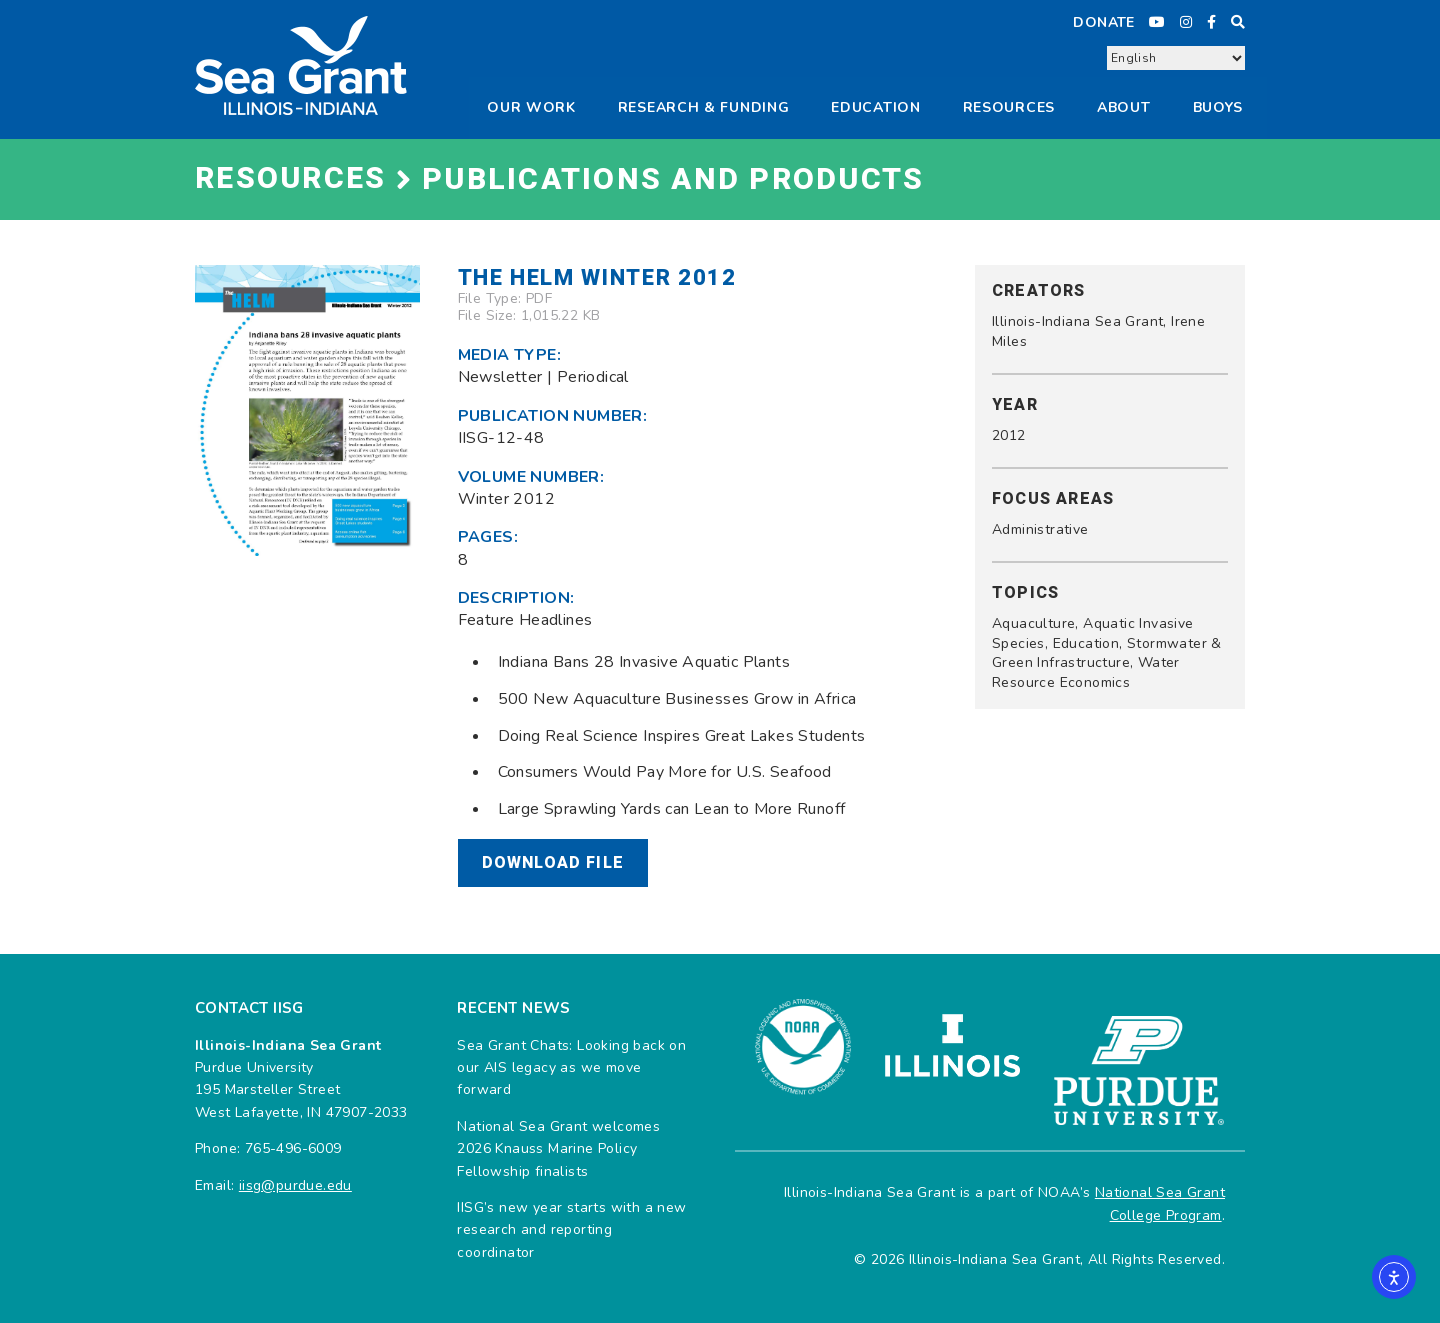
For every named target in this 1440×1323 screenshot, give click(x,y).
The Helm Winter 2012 (597, 278)
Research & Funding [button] (704, 107)
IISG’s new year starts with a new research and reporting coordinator (571, 1230)
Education (875, 107)
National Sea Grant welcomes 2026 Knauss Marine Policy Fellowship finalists (558, 1149)
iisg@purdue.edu (295, 1185)
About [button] (1124, 107)
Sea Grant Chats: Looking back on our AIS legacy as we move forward (571, 1068)
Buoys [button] (1218, 107)
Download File (553, 863)
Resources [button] (1009, 107)
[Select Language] (1176, 58)
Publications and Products (673, 180)
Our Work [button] (531, 107)
